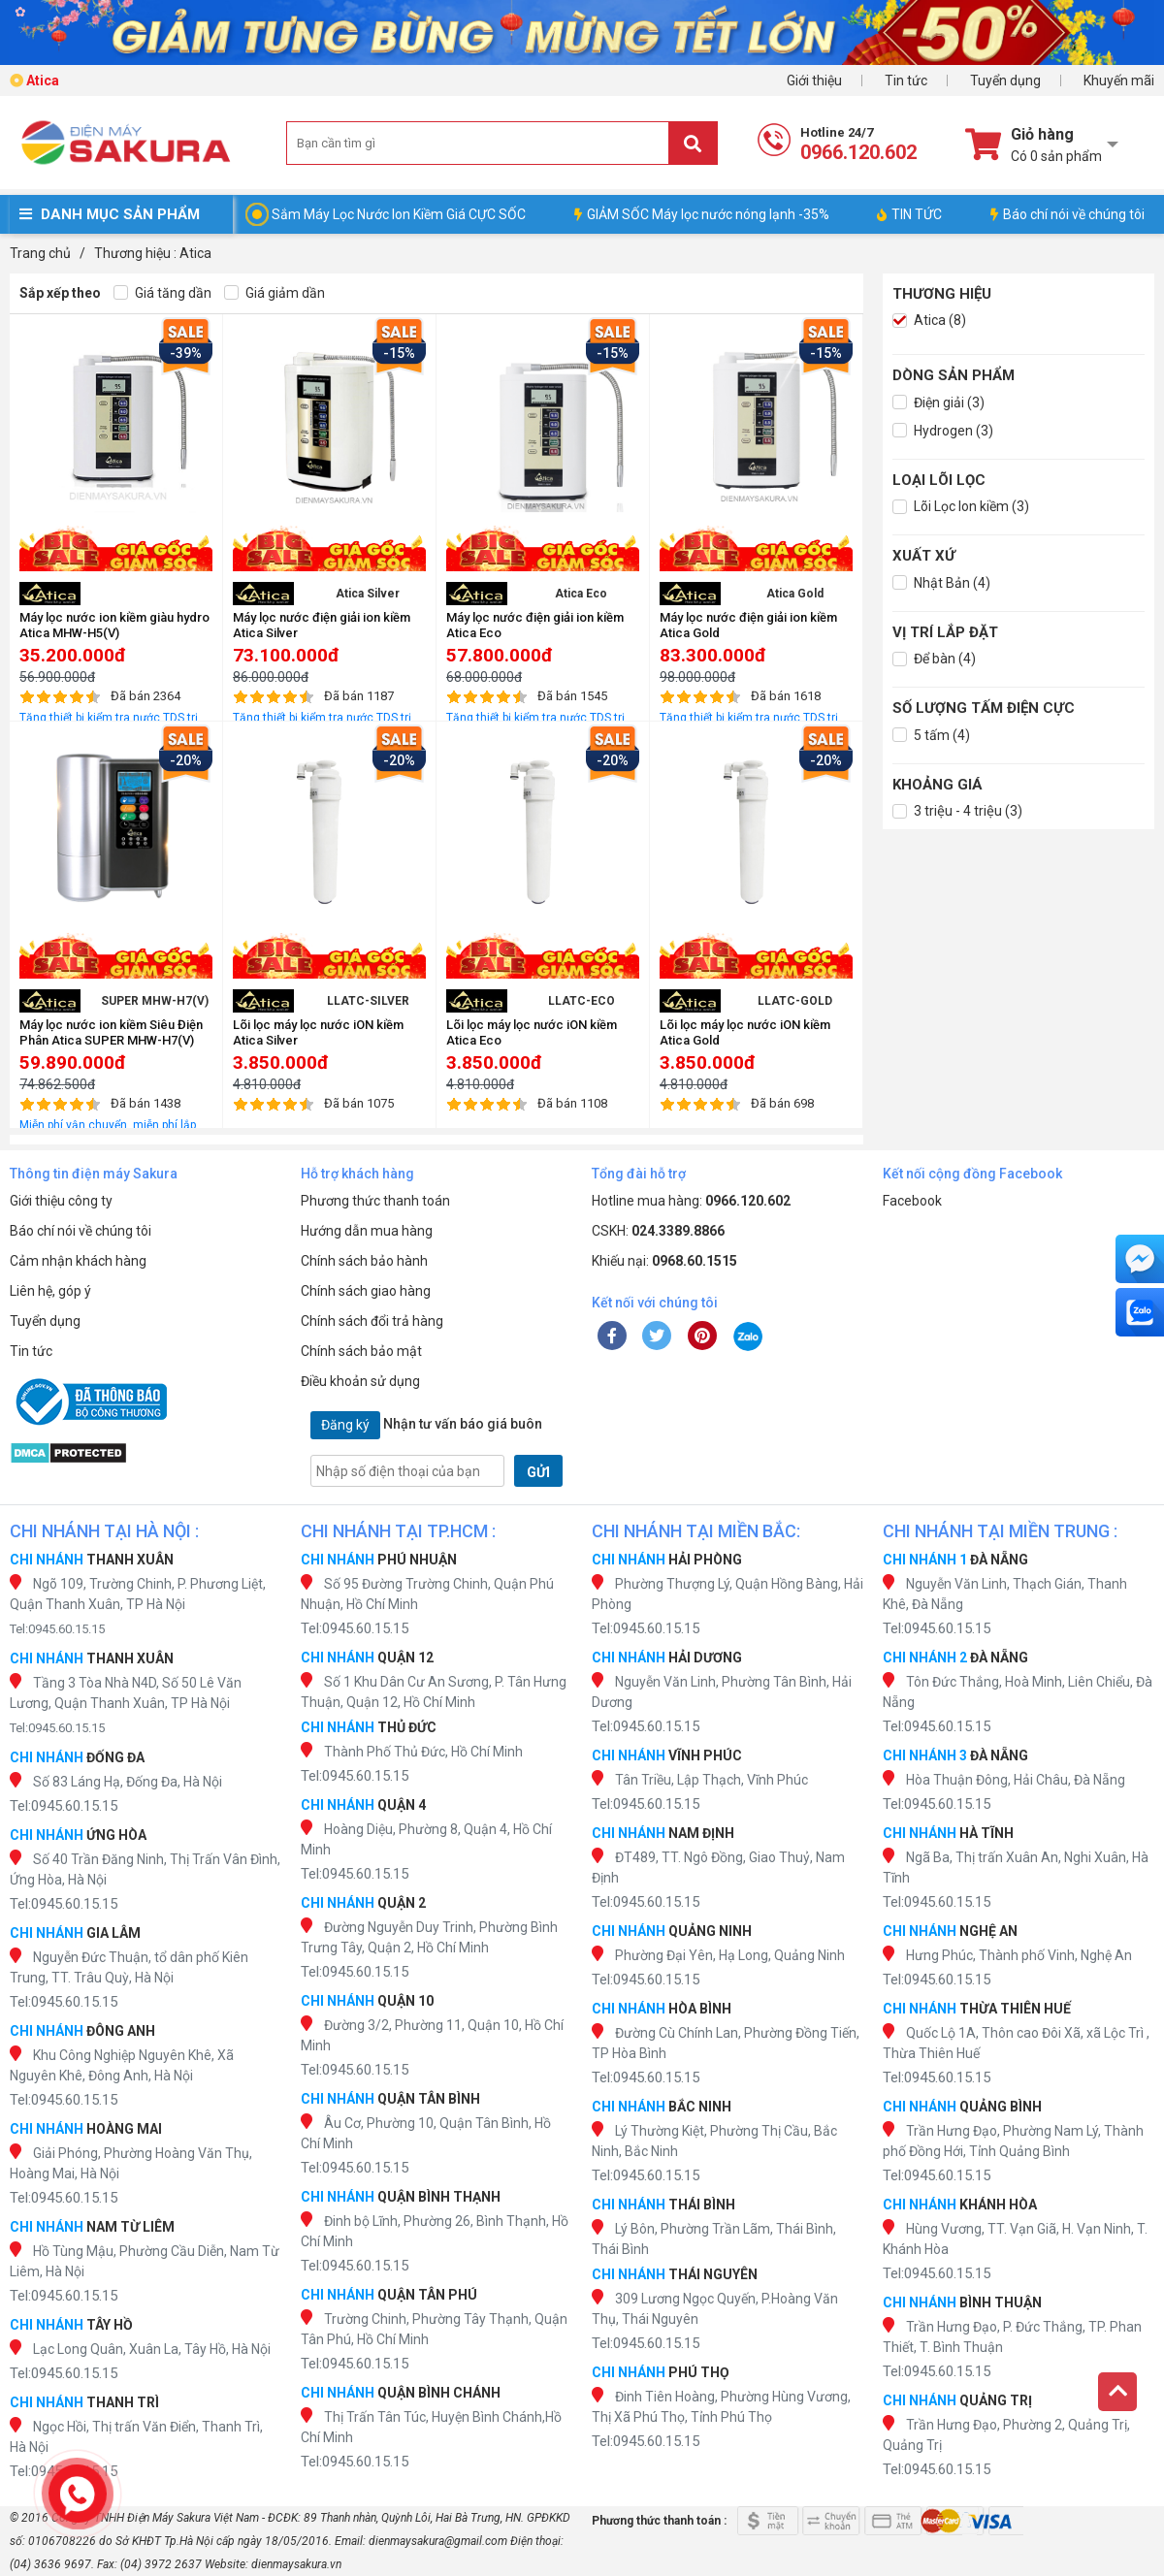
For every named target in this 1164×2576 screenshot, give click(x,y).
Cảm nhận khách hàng (78, 1261)
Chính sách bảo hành (364, 1261)
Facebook (912, 1200)
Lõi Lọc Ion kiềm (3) (960, 507)
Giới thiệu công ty (61, 1200)
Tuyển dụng (1005, 80)
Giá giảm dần (274, 293)
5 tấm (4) (931, 735)
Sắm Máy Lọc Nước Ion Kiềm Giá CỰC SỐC (399, 214)
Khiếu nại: (664, 1261)
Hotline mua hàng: (691, 1200)
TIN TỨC (909, 214)
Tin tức (906, 80)
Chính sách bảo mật (361, 1351)
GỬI (538, 1472)
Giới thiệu (814, 80)
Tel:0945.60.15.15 (57, 1629)
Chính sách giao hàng (366, 1291)
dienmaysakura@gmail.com (438, 2541)
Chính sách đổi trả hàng (372, 1321)
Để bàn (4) (934, 659)
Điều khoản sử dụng (360, 1381)
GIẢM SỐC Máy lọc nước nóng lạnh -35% (701, 214)
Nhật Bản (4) (941, 583)
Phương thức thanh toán (375, 1200)
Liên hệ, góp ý (50, 1291)
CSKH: (658, 1231)
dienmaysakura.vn (296, 2564)
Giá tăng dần (162, 293)
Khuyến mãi (1118, 80)
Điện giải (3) (938, 403)
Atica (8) (929, 320)
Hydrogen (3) (942, 431)
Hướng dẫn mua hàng (367, 1231)
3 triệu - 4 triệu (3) (957, 811)
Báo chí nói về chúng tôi (1067, 214)
